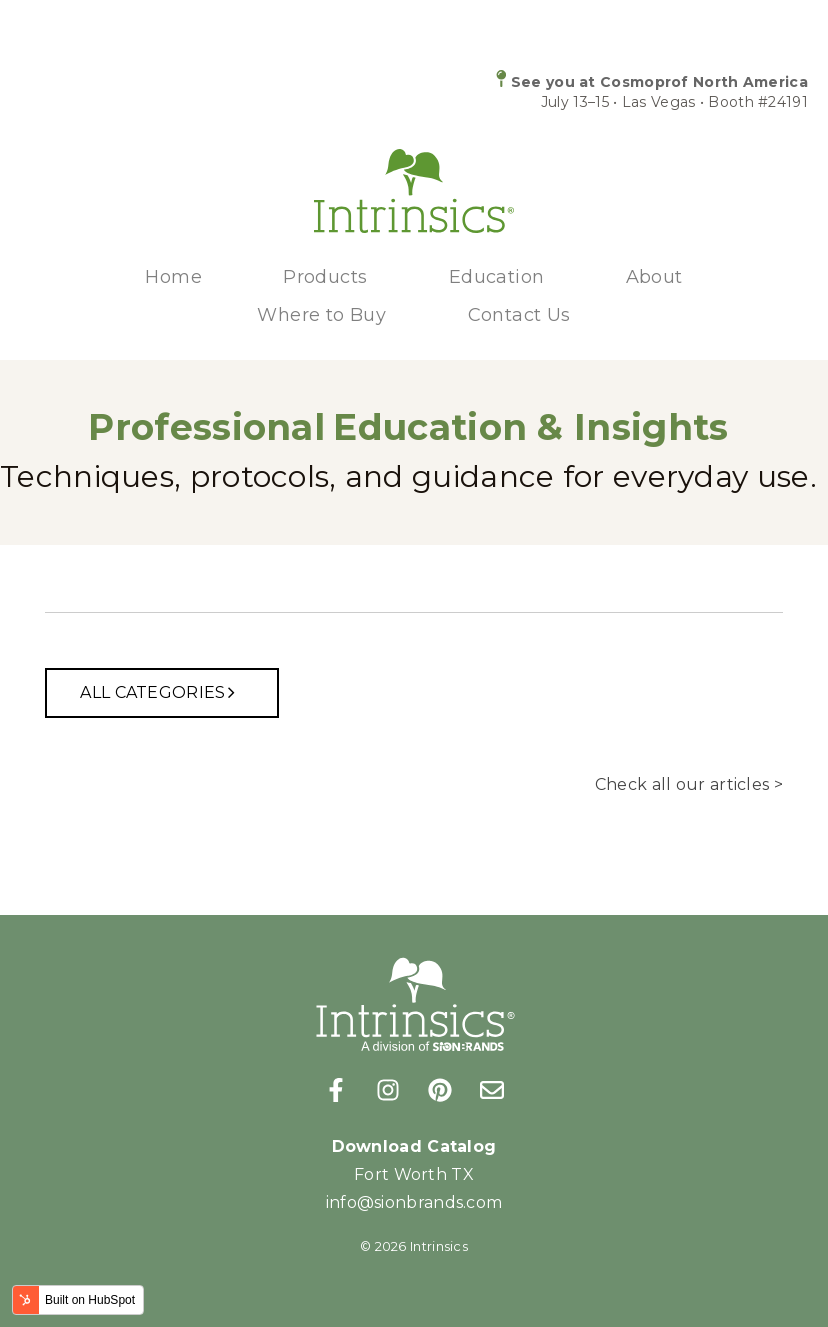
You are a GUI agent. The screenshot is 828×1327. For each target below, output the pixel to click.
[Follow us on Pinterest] (440, 1090)
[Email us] (492, 1090)
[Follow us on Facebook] (336, 1090)
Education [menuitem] (497, 277)
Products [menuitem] (325, 277)
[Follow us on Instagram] (388, 1090)
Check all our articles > (689, 784)
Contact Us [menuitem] (519, 315)
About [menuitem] (654, 277)
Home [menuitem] (173, 277)
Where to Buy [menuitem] (321, 315)
